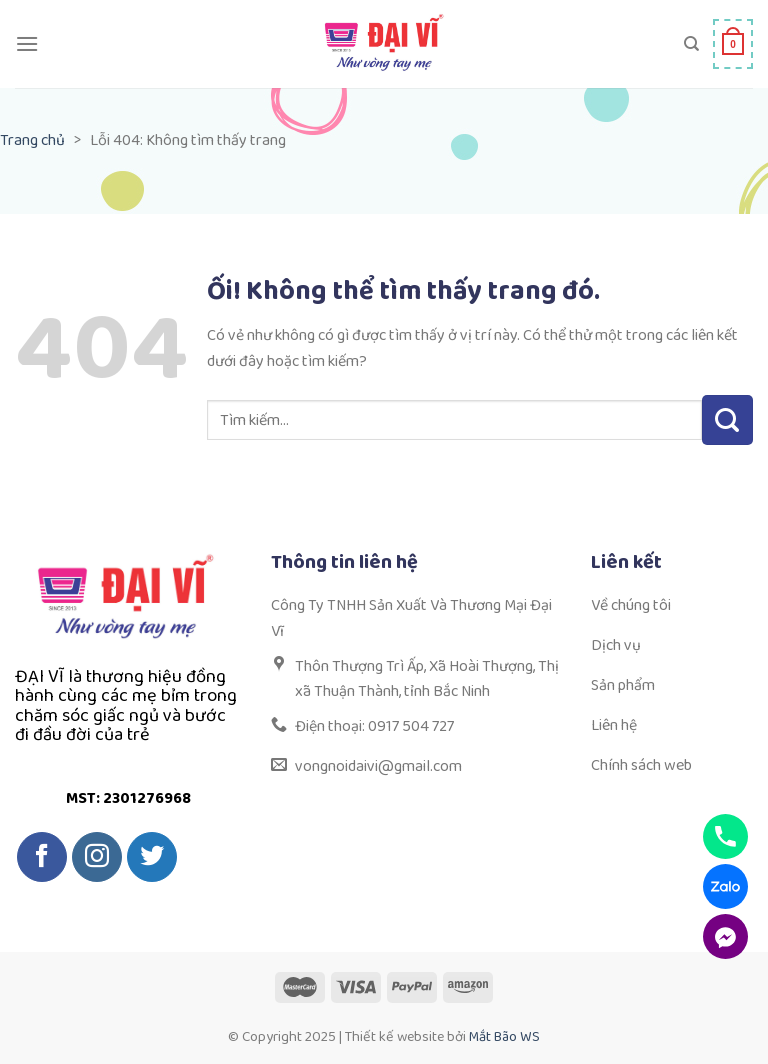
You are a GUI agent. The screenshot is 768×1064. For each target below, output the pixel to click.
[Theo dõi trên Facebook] (42, 857)
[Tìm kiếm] (691, 44)
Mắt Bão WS (504, 1037)
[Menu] (27, 43)
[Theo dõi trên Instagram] (97, 857)
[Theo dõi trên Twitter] (152, 857)
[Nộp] (727, 420)
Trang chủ (32, 140)
